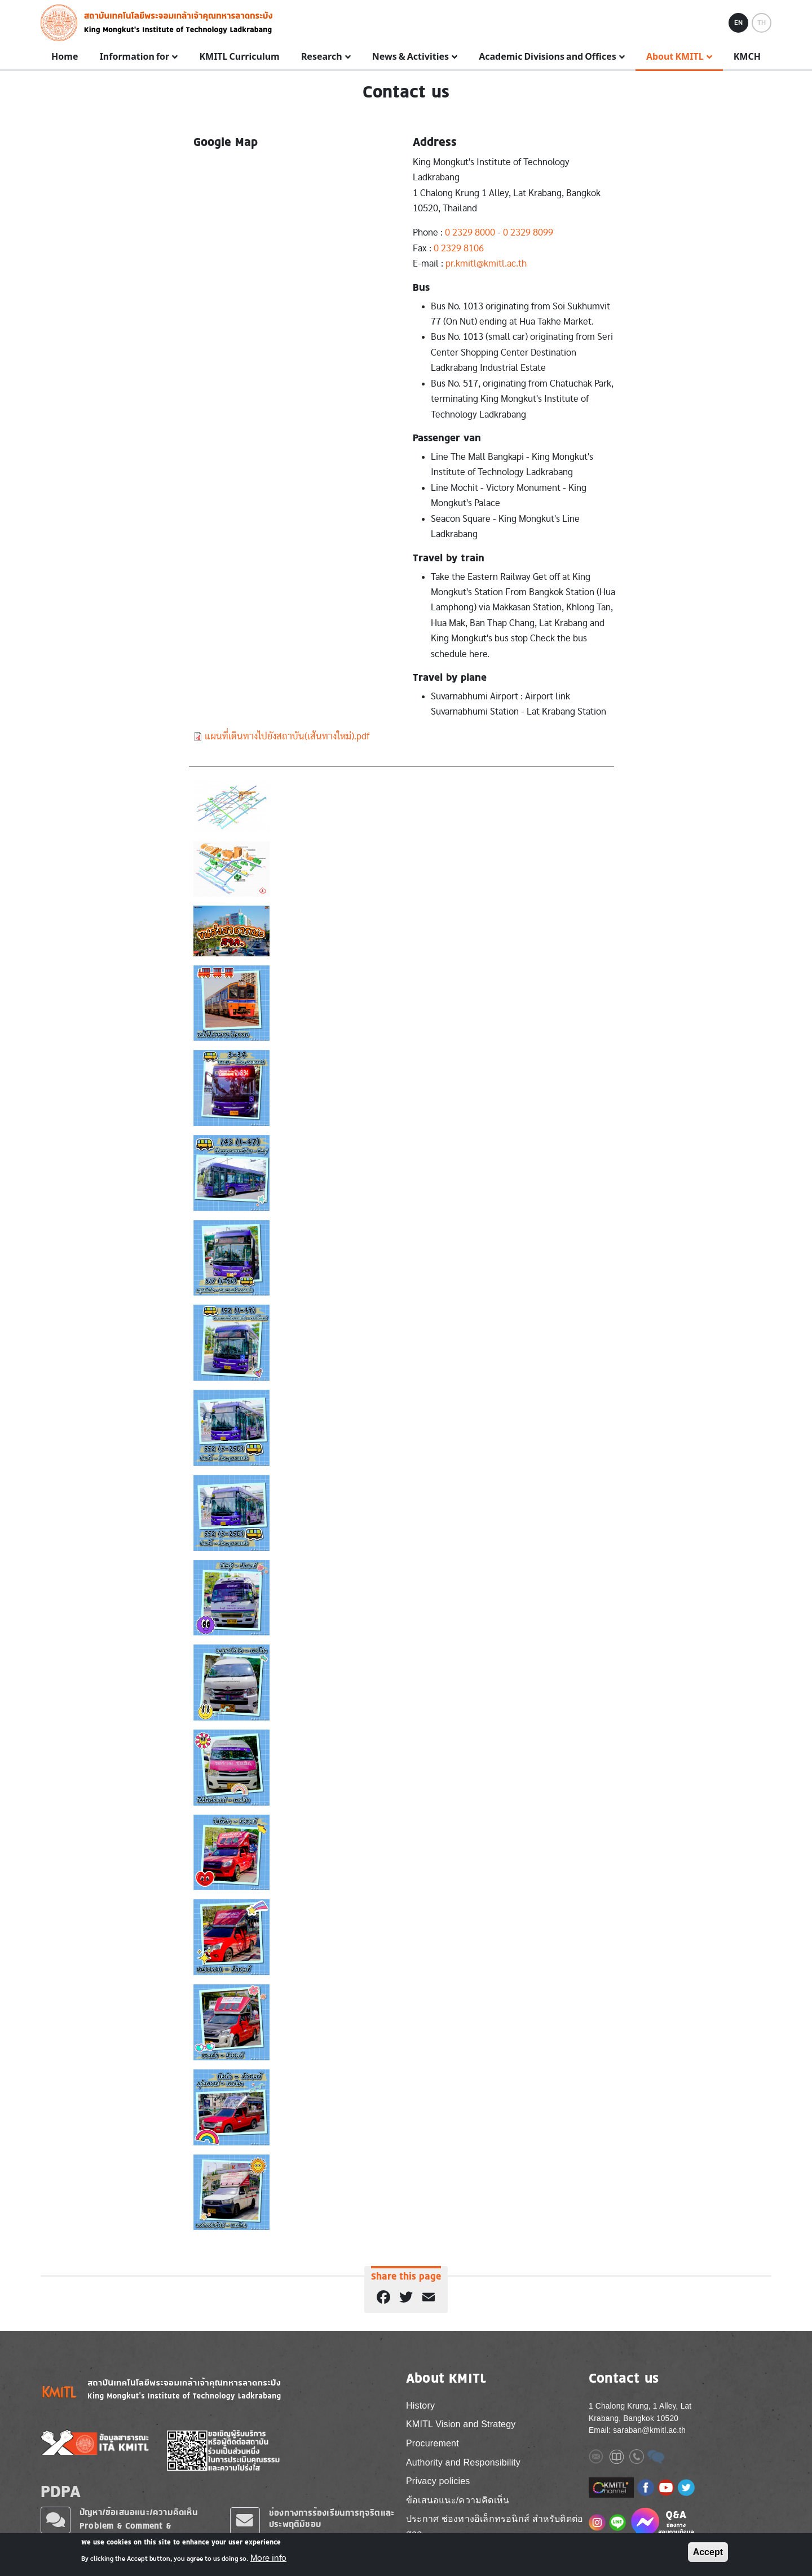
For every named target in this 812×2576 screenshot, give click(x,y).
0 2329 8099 (528, 232)
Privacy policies (438, 2481)
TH (761, 22)
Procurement (432, 2443)
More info (268, 2557)
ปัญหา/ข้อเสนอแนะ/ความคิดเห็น (139, 2512)
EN (738, 22)
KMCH (747, 57)
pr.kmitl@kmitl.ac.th (486, 263)
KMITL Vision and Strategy (460, 2424)
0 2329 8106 (459, 248)
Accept (708, 2552)
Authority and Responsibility (463, 2462)
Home (64, 57)
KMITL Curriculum (239, 57)
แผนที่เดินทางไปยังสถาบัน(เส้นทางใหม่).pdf (287, 736)
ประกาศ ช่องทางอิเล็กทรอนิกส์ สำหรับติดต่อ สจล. (494, 2526)
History (420, 2405)
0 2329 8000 (470, 232)
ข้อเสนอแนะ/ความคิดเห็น (457, 2500)
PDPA (61, 2491)
